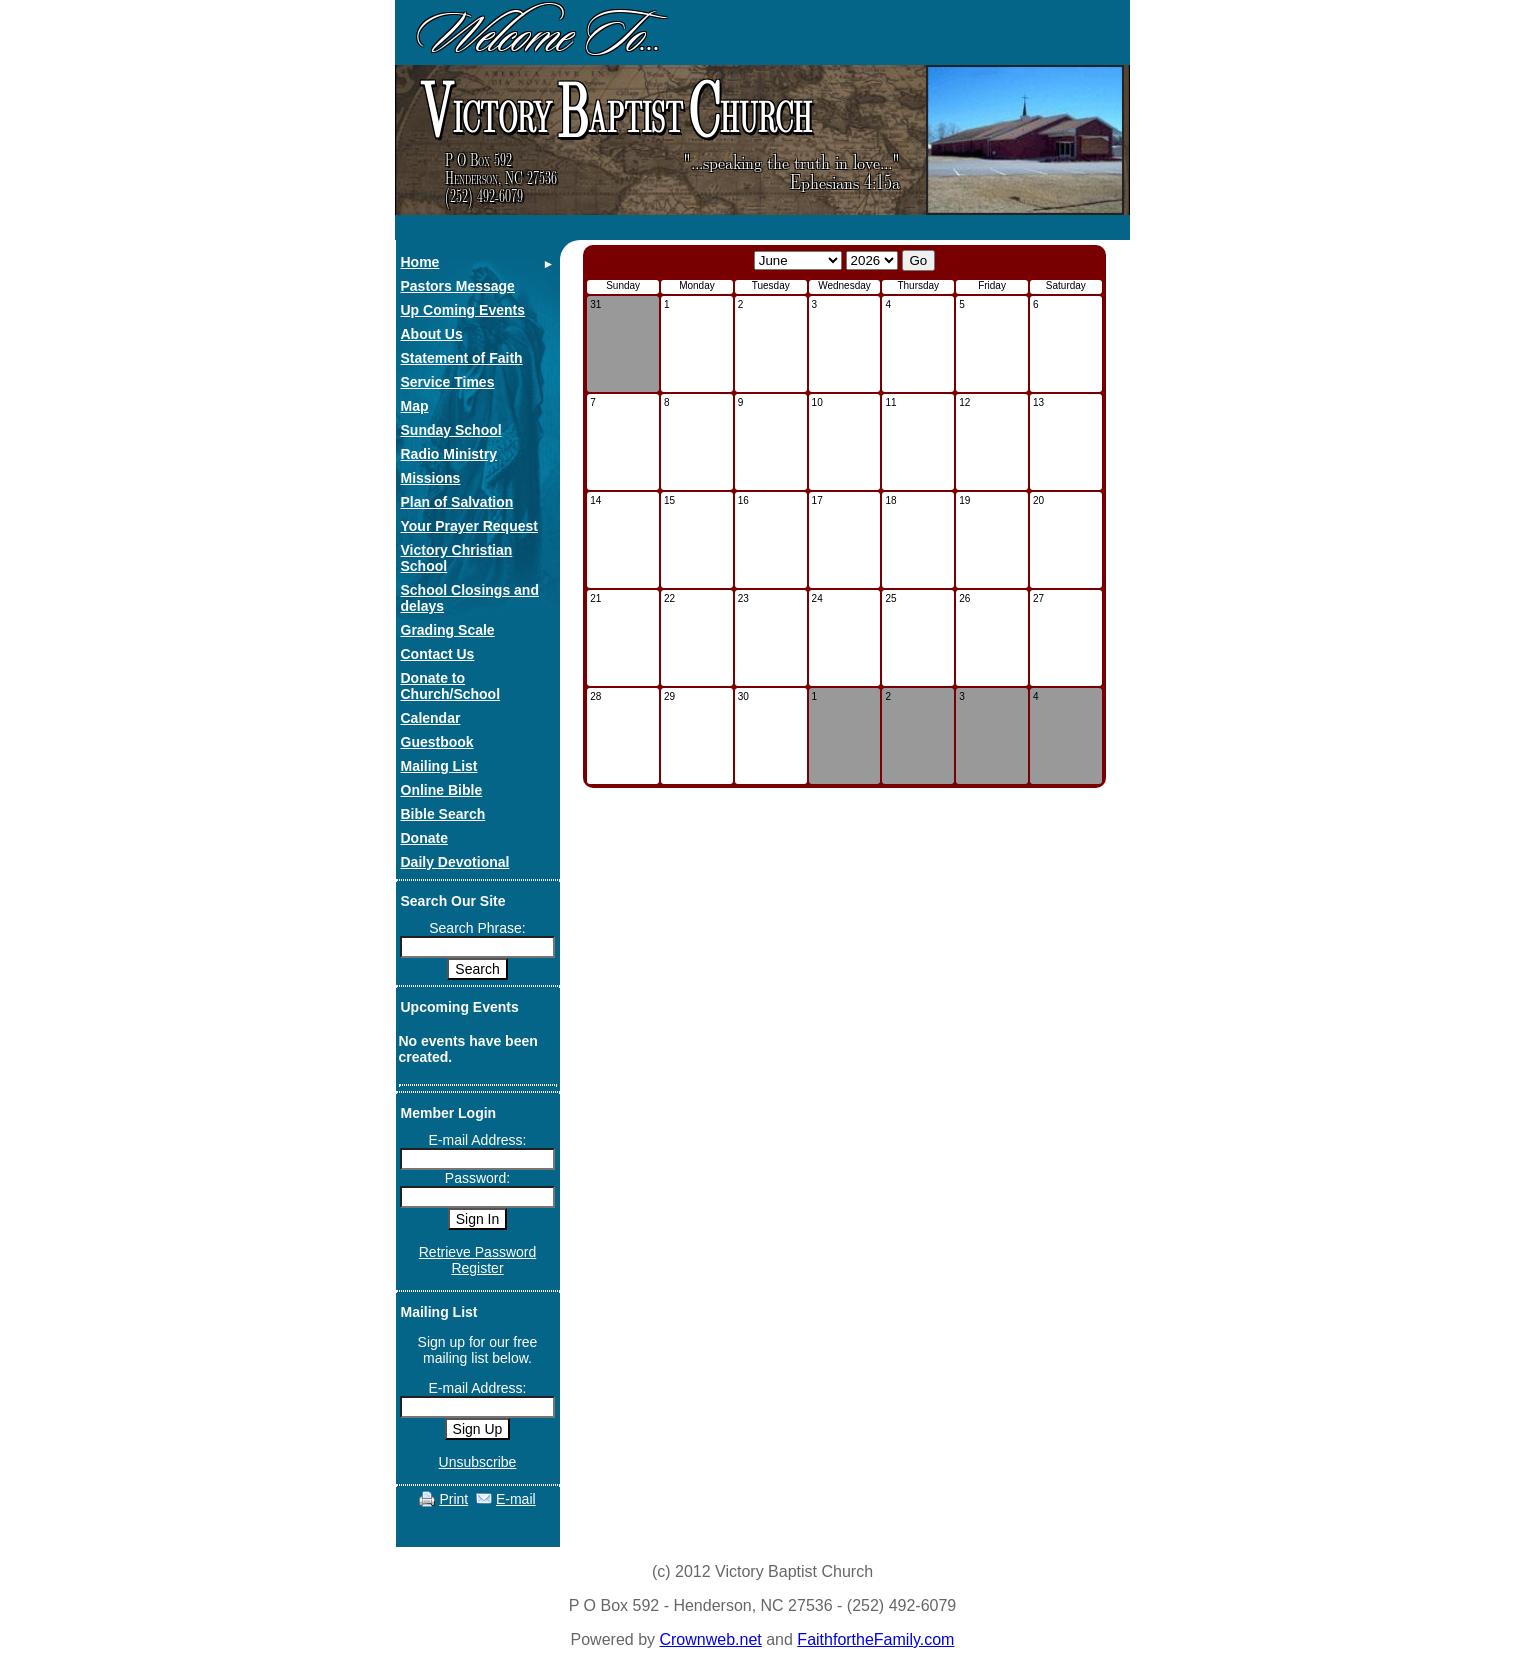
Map (415, 406)
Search (477, 969)
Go (919, 260)
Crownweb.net (710, 1639)
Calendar (431, 718)
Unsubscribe (478, 1462)
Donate (424, 838)
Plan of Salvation (457, 502)
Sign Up (478, 1429)
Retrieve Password (478, 1252)
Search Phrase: (477, 928)
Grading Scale (448, 630)
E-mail (516, 1499)
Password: (477, 1178)
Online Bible (442, 790)
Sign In (478, 1219)
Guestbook (437, 742)
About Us (432, 334)
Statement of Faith (462, 358)
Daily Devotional (455, 862)
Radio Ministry (449, 454)
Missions (431, 478)
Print (453, 1499)
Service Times (448, 382)
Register (477, 1268)
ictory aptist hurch (613, 111)
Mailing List (439, 766)
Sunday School (451, 430)
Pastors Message (458, 286)
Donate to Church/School (451, 686)
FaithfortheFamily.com (875, 1639)
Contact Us (438, 654)
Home (420, 262)
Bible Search (443, 814)
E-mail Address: (477, 1140)
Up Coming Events (463, 310)
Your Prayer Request (469, 526)
